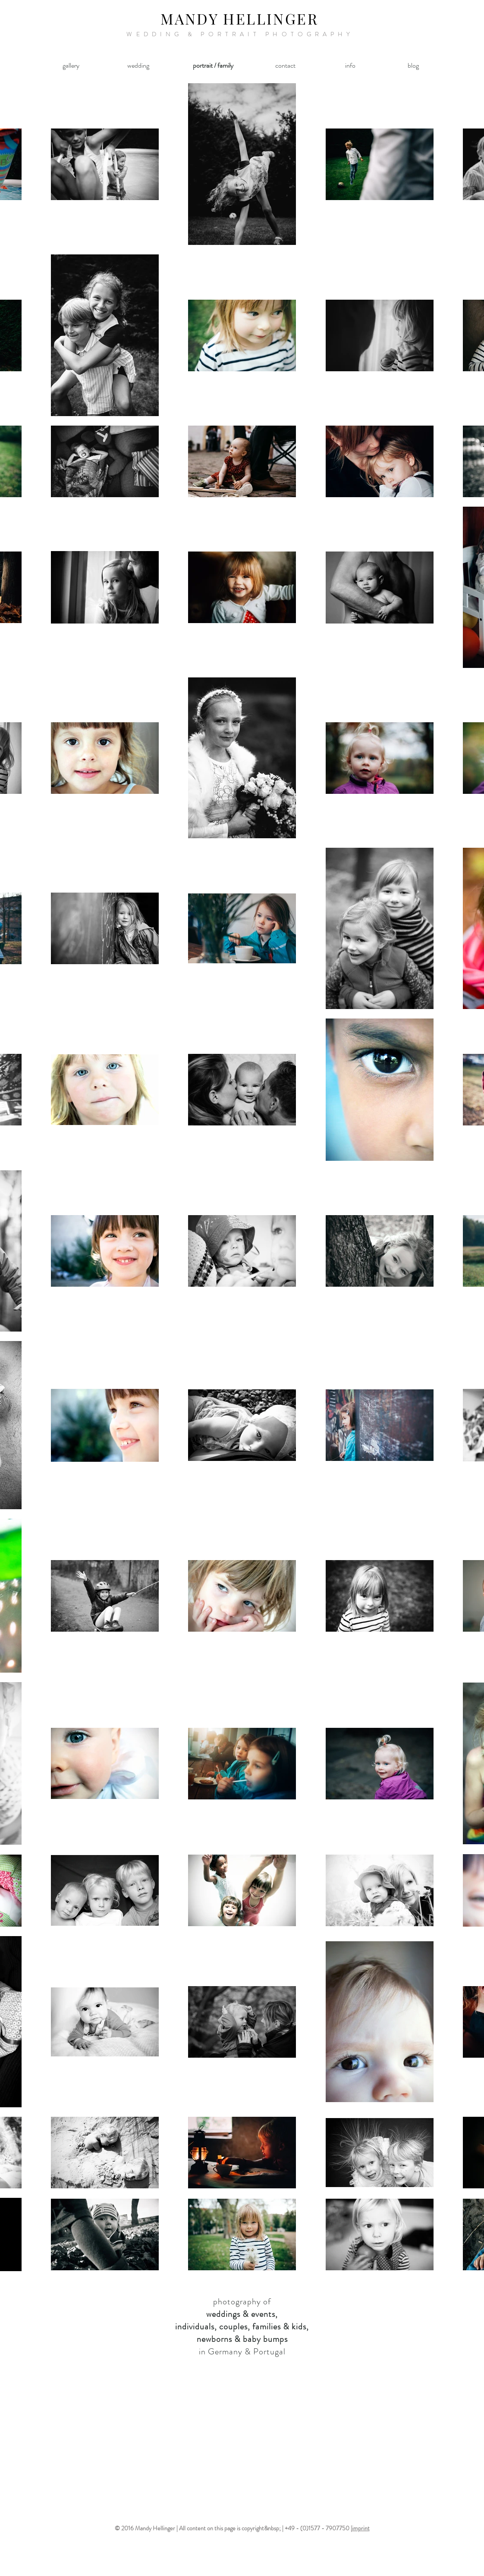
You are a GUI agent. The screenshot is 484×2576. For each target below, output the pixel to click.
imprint (361, 2528)
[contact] (285, 65)
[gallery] (70, 65)
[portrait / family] (213, 65)
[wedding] (138, 65)
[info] (350, 65)
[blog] (413, 65)
